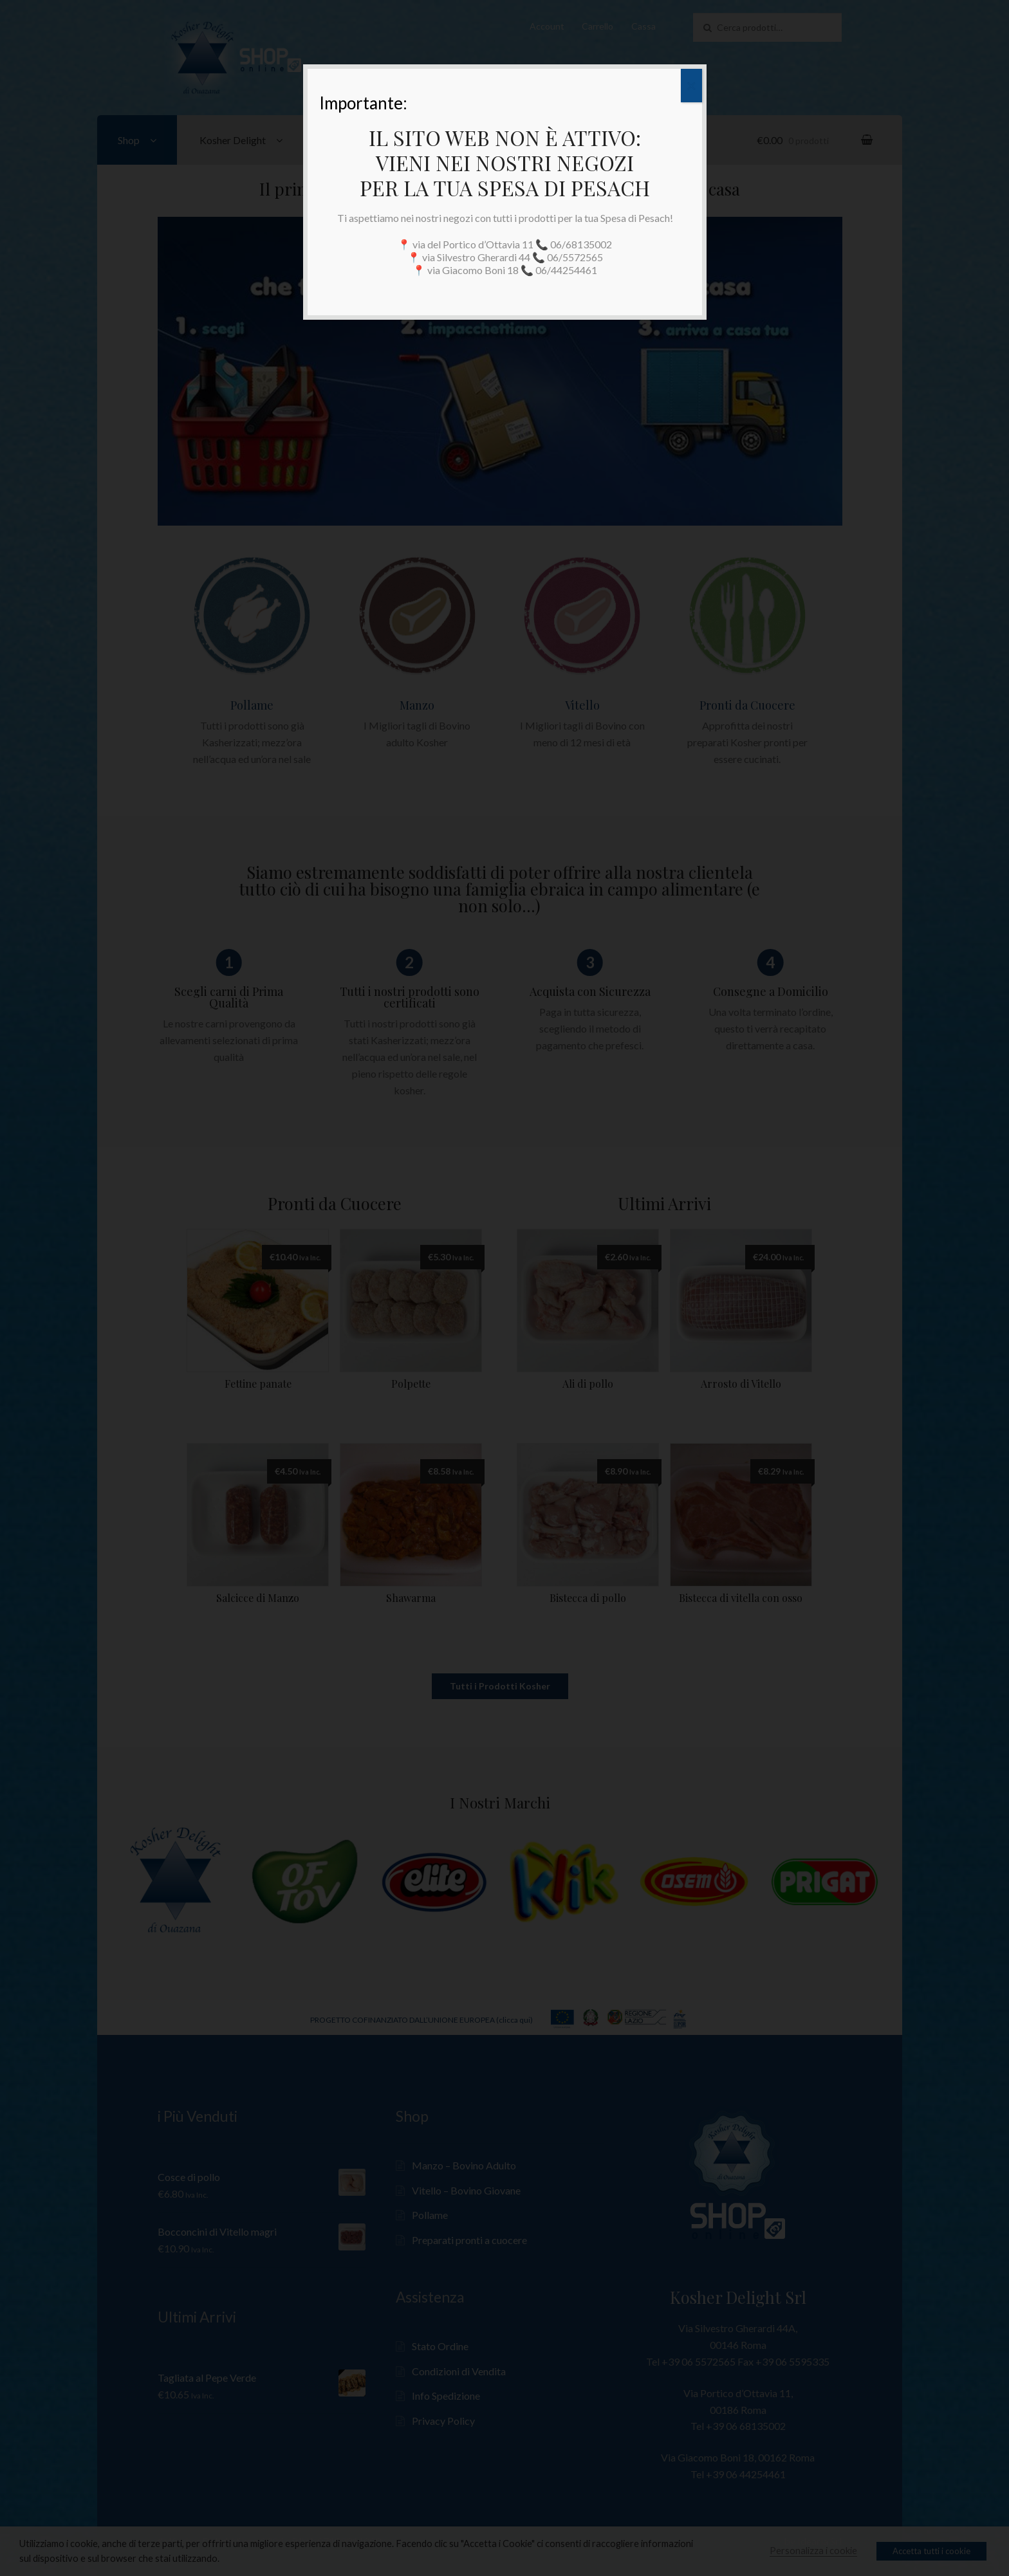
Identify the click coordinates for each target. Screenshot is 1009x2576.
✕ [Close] (691, 85)
